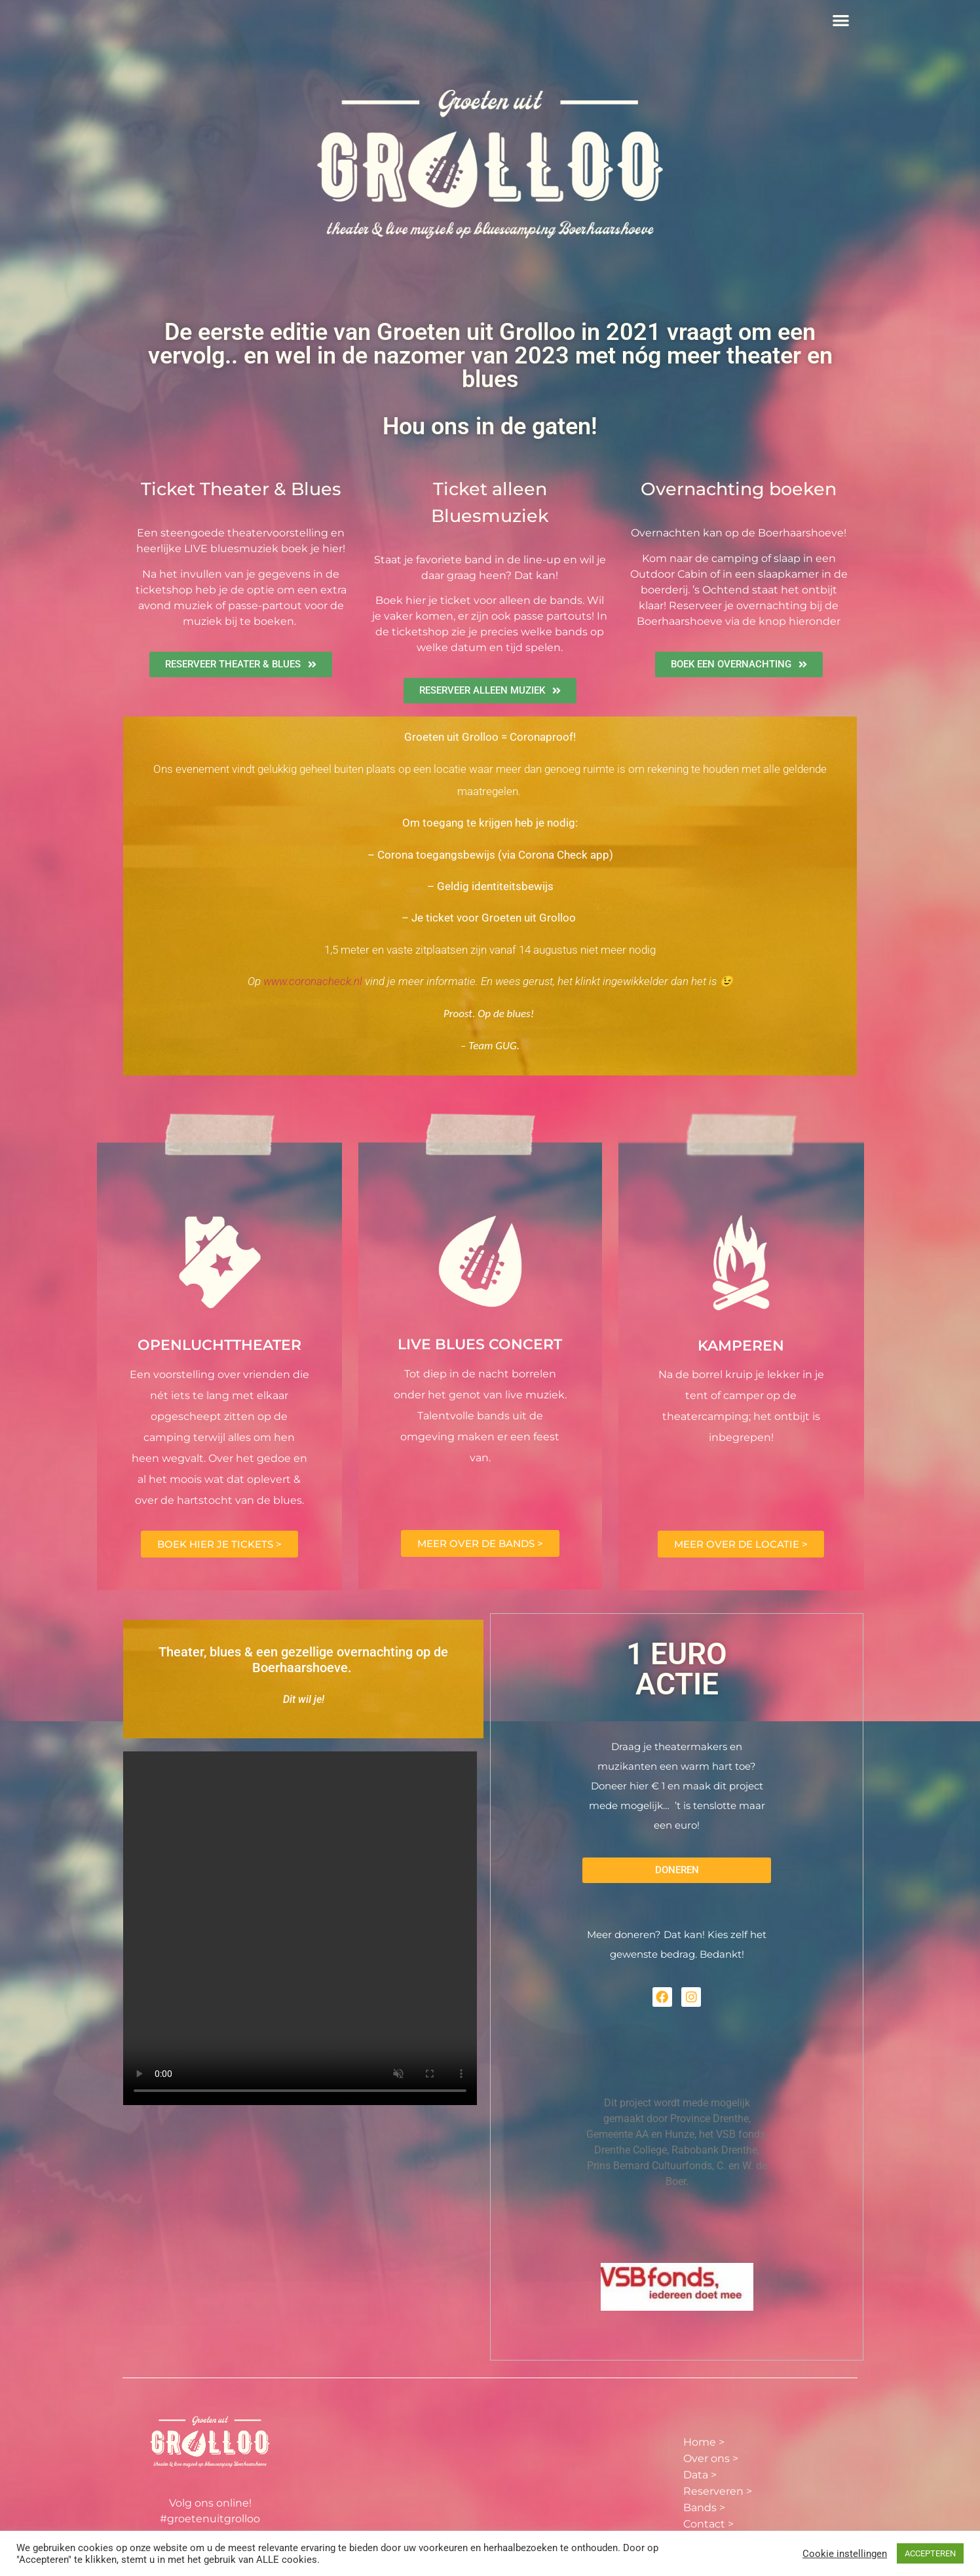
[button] (841, 20)
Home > (704, 2442)
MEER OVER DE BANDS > (480, 1543)
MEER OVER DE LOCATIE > (741, 1544)
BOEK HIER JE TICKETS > (219, 1544)
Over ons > (710, 2458)
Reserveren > (717, 2491)
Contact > (708, 2524)
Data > (700, 2475)
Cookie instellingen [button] (844, 2554)
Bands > (704, 2507)
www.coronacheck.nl (312, 981)
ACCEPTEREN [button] (930, 2553)
